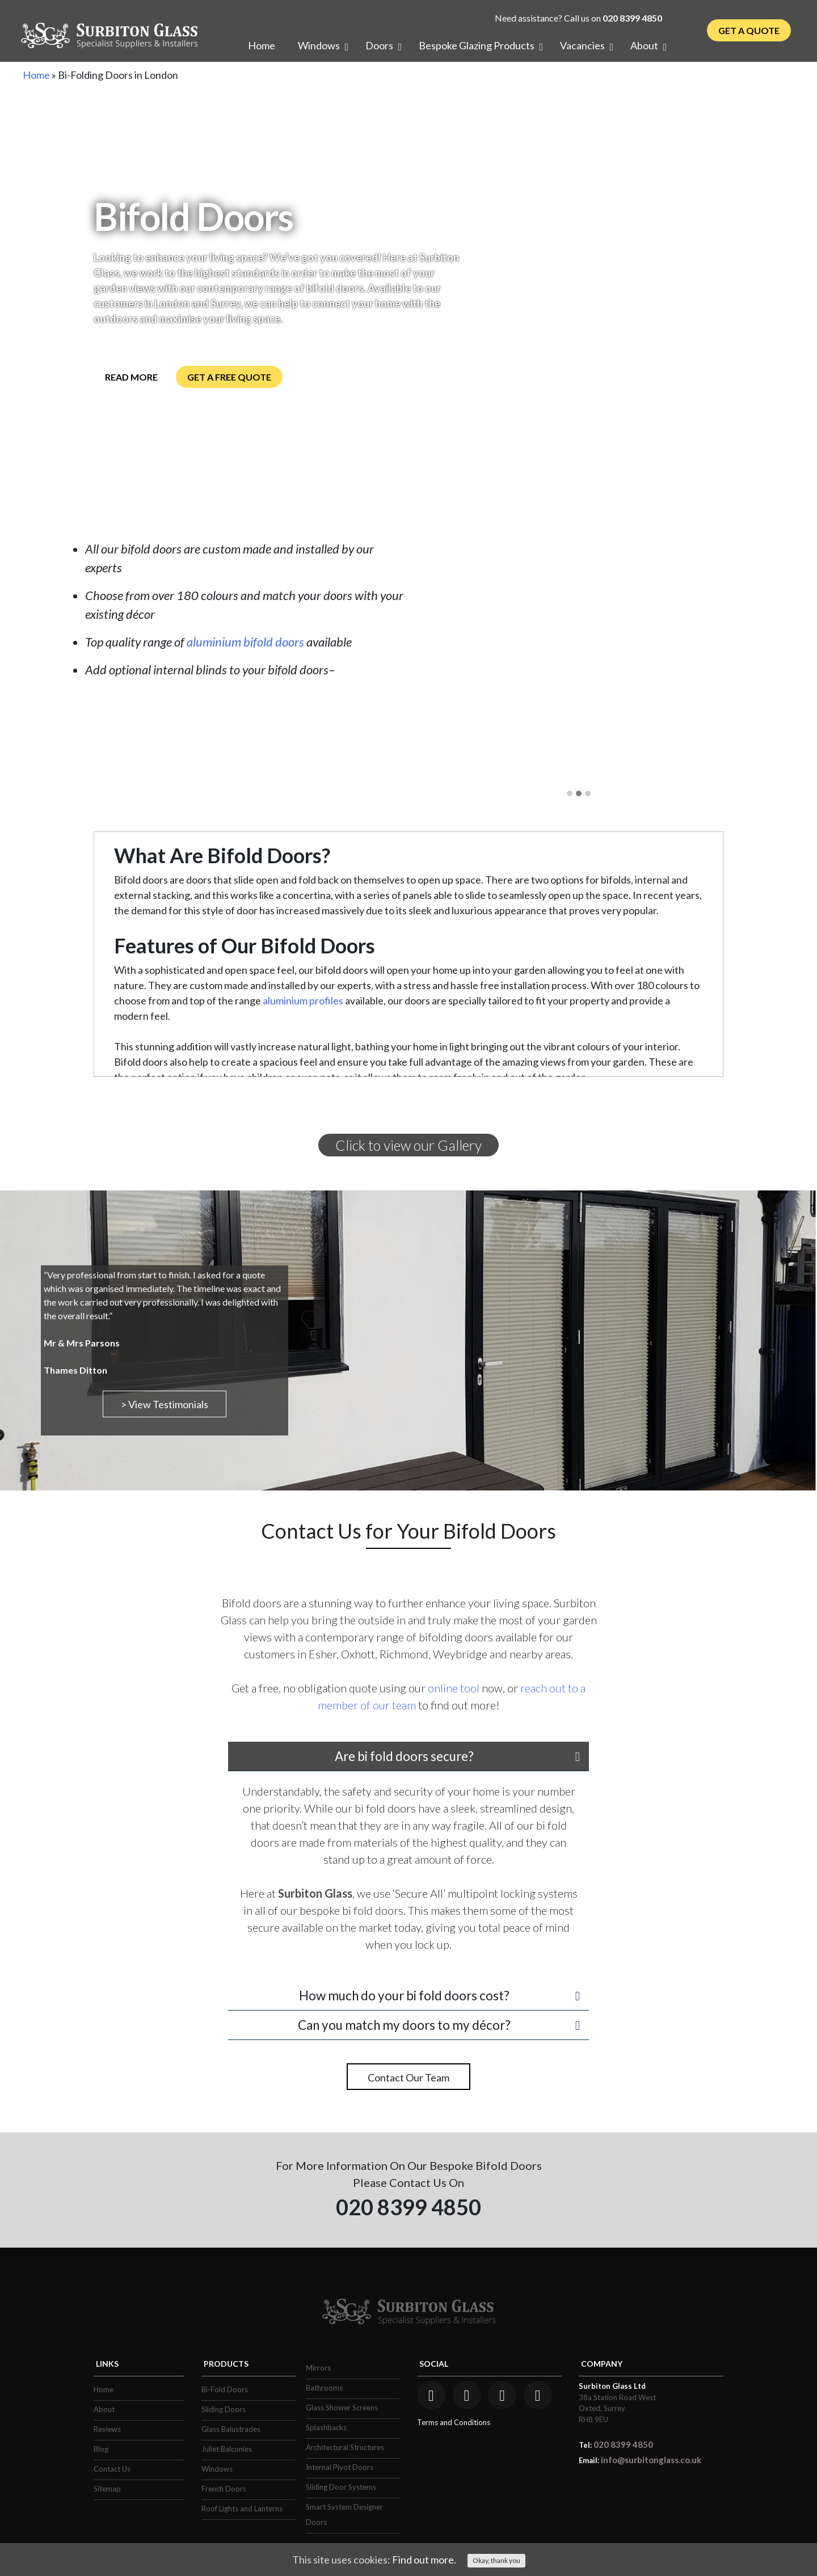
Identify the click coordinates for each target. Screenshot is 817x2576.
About (104, 2409)
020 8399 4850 (632, 17)
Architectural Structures (345, 2447)
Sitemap (107, 2488)
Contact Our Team (408, 2077)
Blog (101, 2448)
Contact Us (112, 2468)
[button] (569, 794)
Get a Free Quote (229, 376)
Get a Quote (749, 30)
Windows (217, 2468)
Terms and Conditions (453, 2422)
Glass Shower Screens (342, 2407)
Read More (131, 376)
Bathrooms (324, 2387)
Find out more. (424, 2559)
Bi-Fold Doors (224, 2389)
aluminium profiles (303, 1000)
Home (36, 75)
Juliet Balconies (226, 2448)
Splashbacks (326, 2427)
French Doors (223, 2488)
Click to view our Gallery (408, 1145)
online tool (453, 1688)
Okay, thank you (496, 2560)
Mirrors (318, 2367)
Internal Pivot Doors (339, 2467)
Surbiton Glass (315, 1893)
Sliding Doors (223, 2409)
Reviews (107, 2429)
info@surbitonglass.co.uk (651, 2460)
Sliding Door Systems (341, 2486)
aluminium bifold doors (245, 641)
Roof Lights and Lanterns (242, 2508)
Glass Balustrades (230, 2429)
